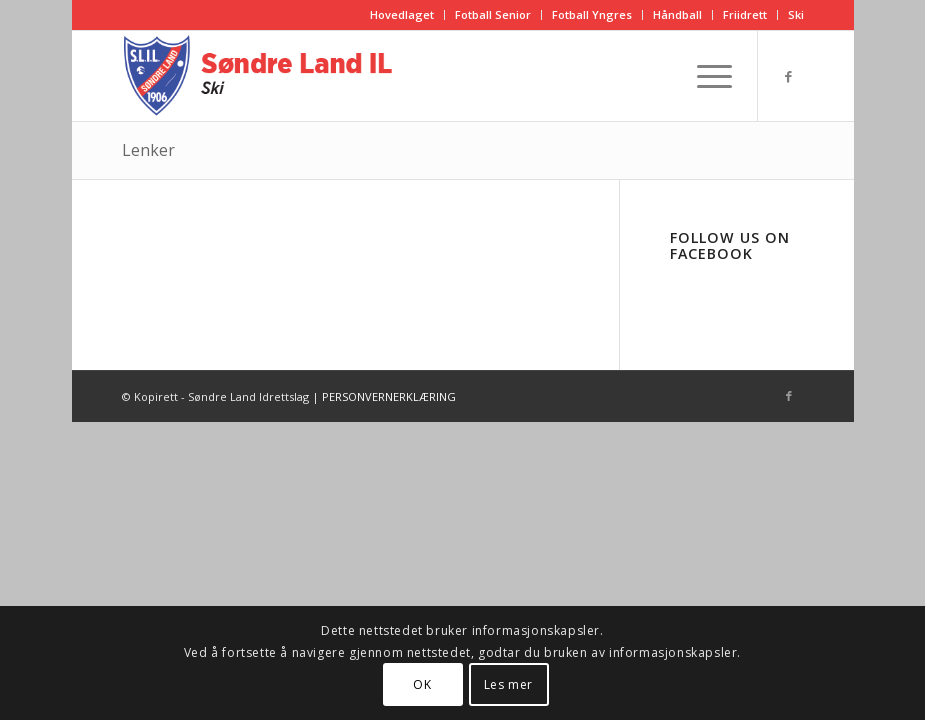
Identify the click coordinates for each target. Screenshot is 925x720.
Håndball (677, 14)
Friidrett (745, 14)
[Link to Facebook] (789, 76)
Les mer (508, 684)
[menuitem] (402, 15)
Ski (796, 14)
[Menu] (704, 76)
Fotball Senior (493, 14)
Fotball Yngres (592, 14)
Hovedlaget (402, 14)
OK (422, 684)
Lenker (148, 150)
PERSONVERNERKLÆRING (389, 396)
